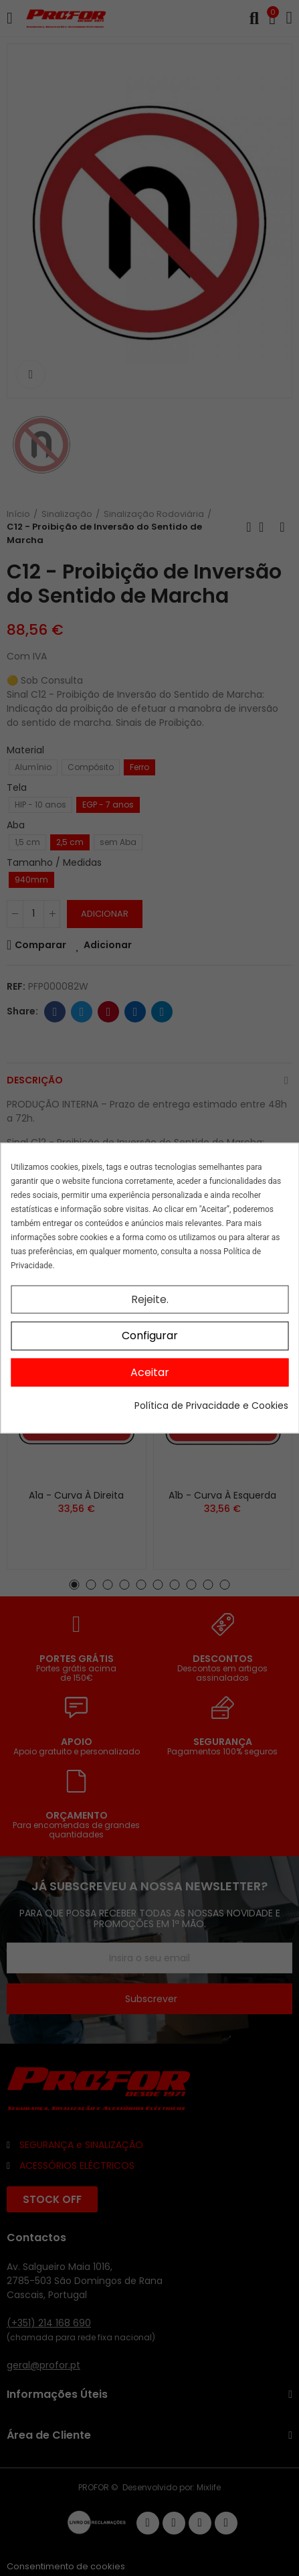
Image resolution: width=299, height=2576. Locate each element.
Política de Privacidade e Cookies (211, 1405)
